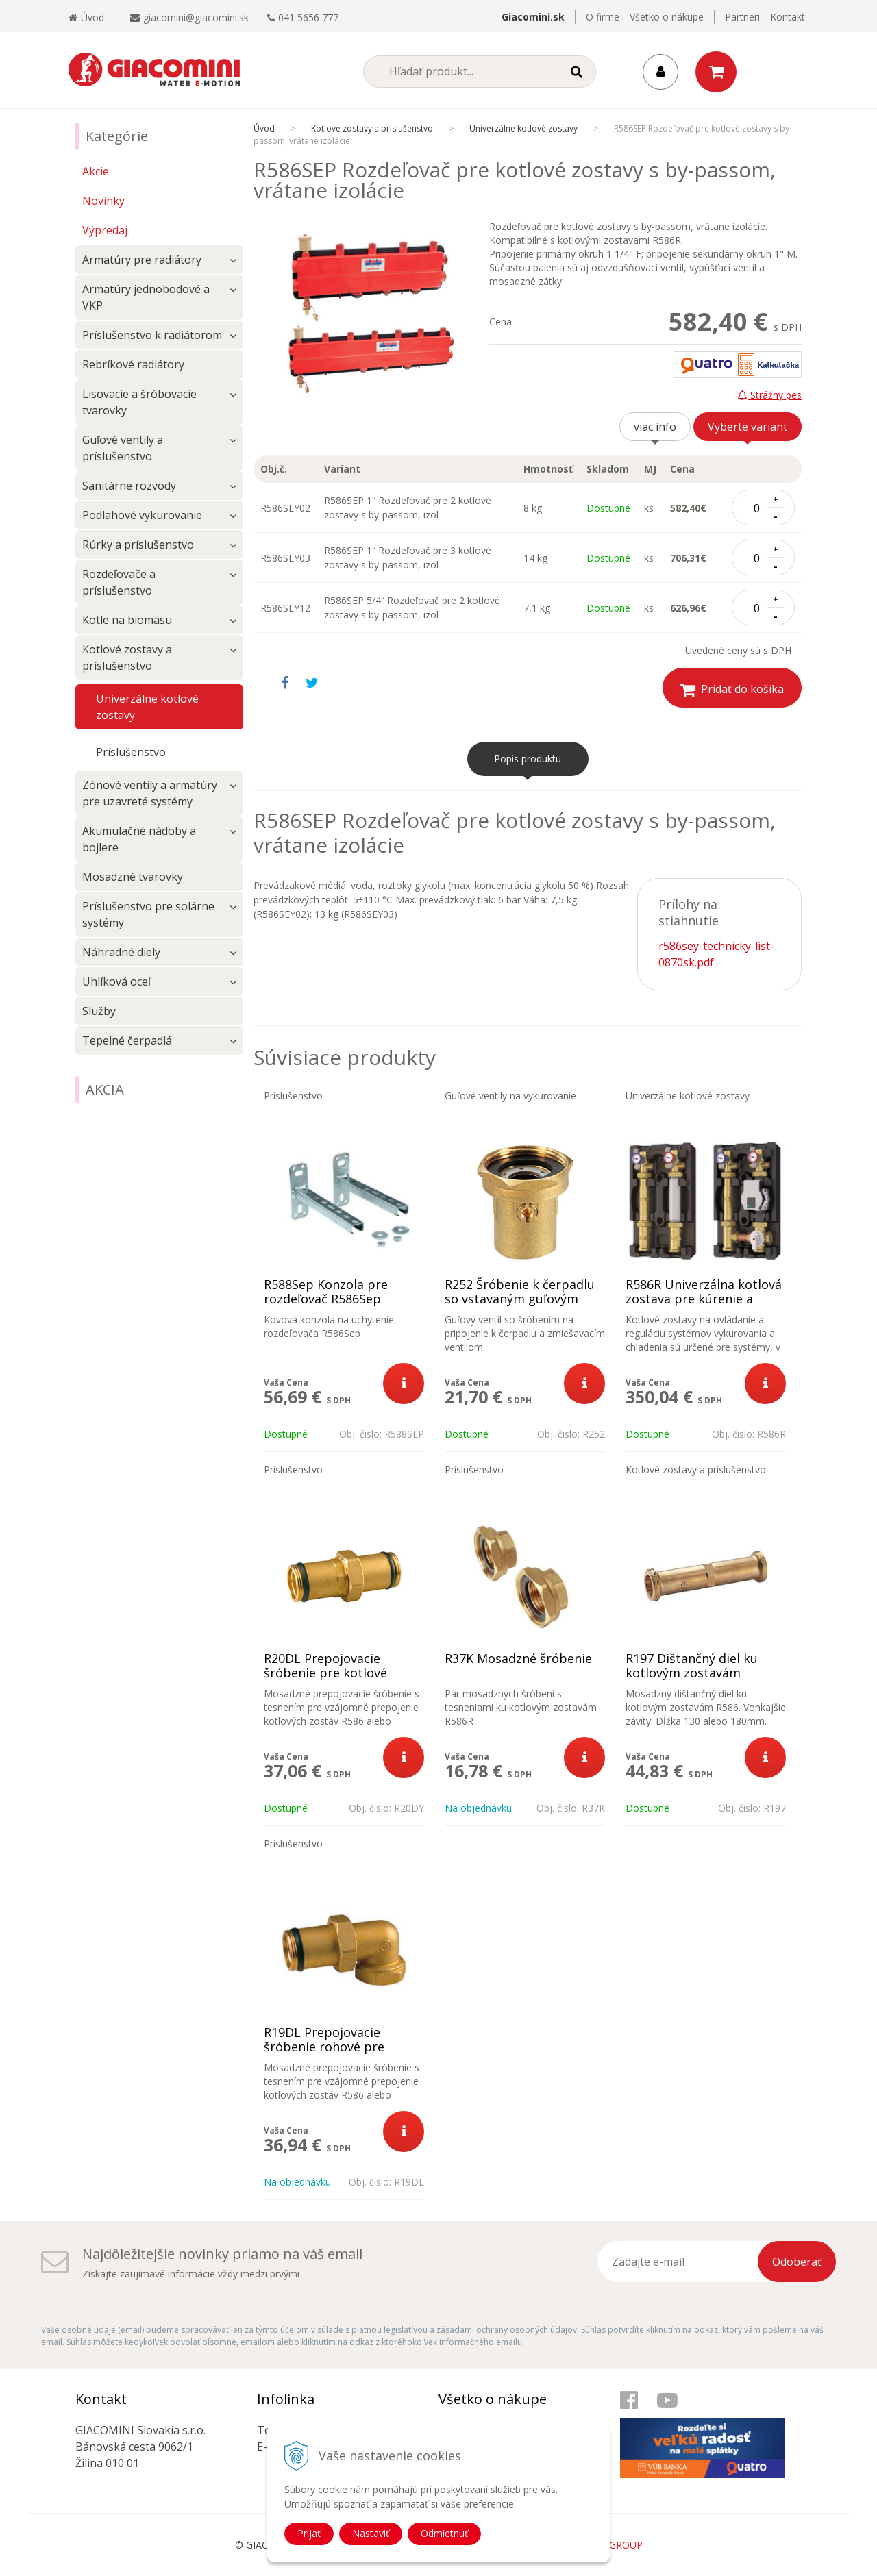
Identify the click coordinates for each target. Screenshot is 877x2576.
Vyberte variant (747, 426)
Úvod (86, 17)
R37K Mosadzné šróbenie (518, 1658)
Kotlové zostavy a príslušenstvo (127, 657)
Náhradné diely (121, 952)
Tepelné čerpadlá (127, 1040)
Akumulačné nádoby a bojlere (139, 839)
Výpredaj (104, 230)
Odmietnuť (444, 2533)
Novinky (103, 200)
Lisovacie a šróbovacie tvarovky (139, 402)
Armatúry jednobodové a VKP (146, 297)
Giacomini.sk (533, 16)
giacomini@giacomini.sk (196, 17)
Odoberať (797, 2261)
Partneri (742, 16)
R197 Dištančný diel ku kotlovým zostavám (692, 1665)
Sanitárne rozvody (129, 485)
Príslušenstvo (131, 752)
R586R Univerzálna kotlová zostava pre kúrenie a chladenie (704, 1299)
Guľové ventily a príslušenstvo (122, 448)
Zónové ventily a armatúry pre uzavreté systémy (149, 793)
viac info (655, 426)
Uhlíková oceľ (116, 981)
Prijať (309, 2533)
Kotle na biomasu (127, 619)
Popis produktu (527, 758)
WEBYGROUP (612, 2544)
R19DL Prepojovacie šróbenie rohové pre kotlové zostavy (324, 2046)
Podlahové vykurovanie (142, 515)
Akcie (95, 171)
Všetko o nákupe (667, 16)
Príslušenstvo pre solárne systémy (148, 914)
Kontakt (787, 16)
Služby (99, 1010)
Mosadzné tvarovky (132, 876)
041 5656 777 (308, 17)
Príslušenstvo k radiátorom (152, 334)
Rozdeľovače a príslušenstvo (119, 582)
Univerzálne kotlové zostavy (147, 707)
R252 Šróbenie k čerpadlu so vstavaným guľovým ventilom (520, 1299)
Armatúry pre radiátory (141, 259)
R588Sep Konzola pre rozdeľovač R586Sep (326, 1291)
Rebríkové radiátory (133, 364)
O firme (602, 16)
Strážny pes (770, 394)
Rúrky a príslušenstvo (138, 544)
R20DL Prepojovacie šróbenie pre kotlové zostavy (325, 1673)
